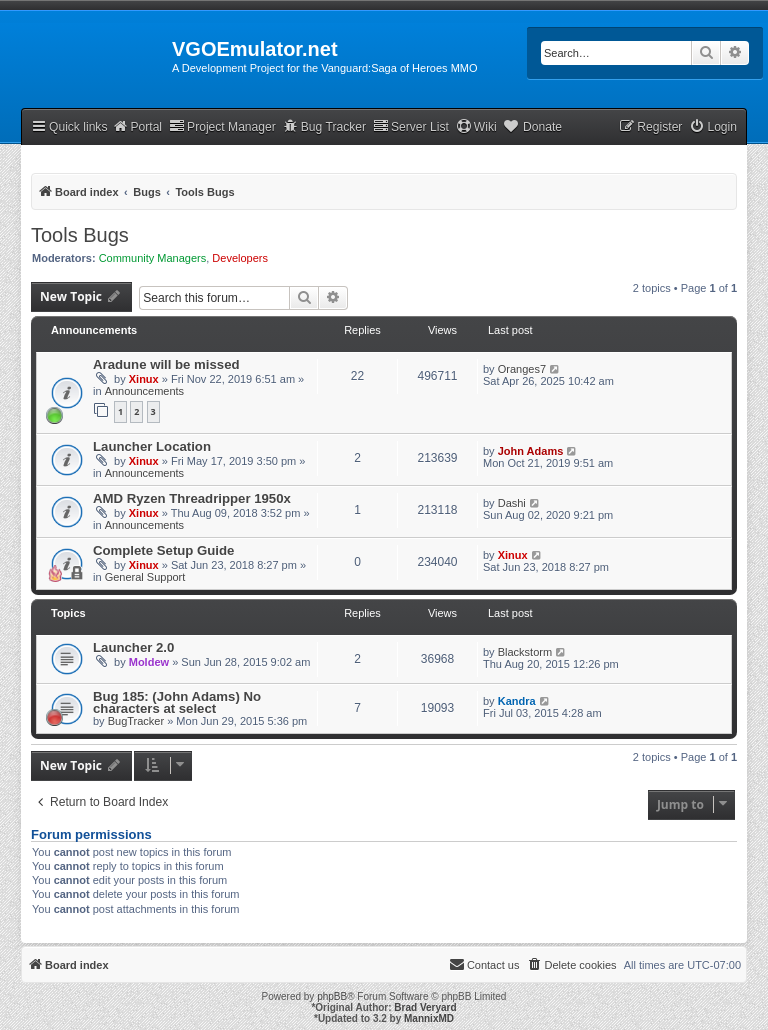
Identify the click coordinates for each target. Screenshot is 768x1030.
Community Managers (153, 258)
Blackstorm (525, 652)
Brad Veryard (425, 1007)
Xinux (144, 379)
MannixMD (429, 1018)
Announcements (145, 391)
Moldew (149, 662)
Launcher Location (152, 446)
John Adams (531, 451)
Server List (411, 126)
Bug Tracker (324, 126)
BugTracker (136, 721)
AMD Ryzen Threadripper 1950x (192, 498)
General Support (145, 577)
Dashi (512, 503)
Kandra (517, 701)
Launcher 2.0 (133, 647)
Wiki (476, 126)
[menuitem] (713, 127)
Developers (240, 258)
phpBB (332, 996)
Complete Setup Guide (163, 550)
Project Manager (222, 126)
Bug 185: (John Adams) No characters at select (177, 702)
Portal (137, 126)
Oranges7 (522, 369)
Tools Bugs (80, 235)
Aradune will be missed (166, 364)
